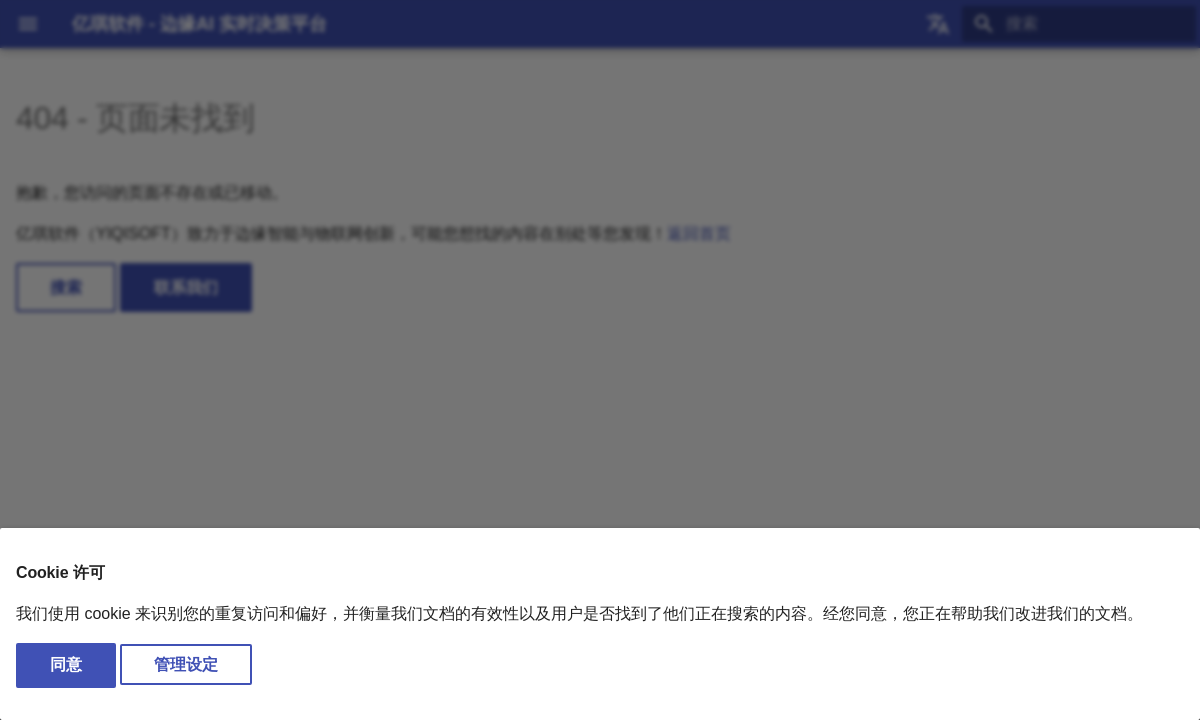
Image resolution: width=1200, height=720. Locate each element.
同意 (66, 664)
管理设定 (186, 664)
